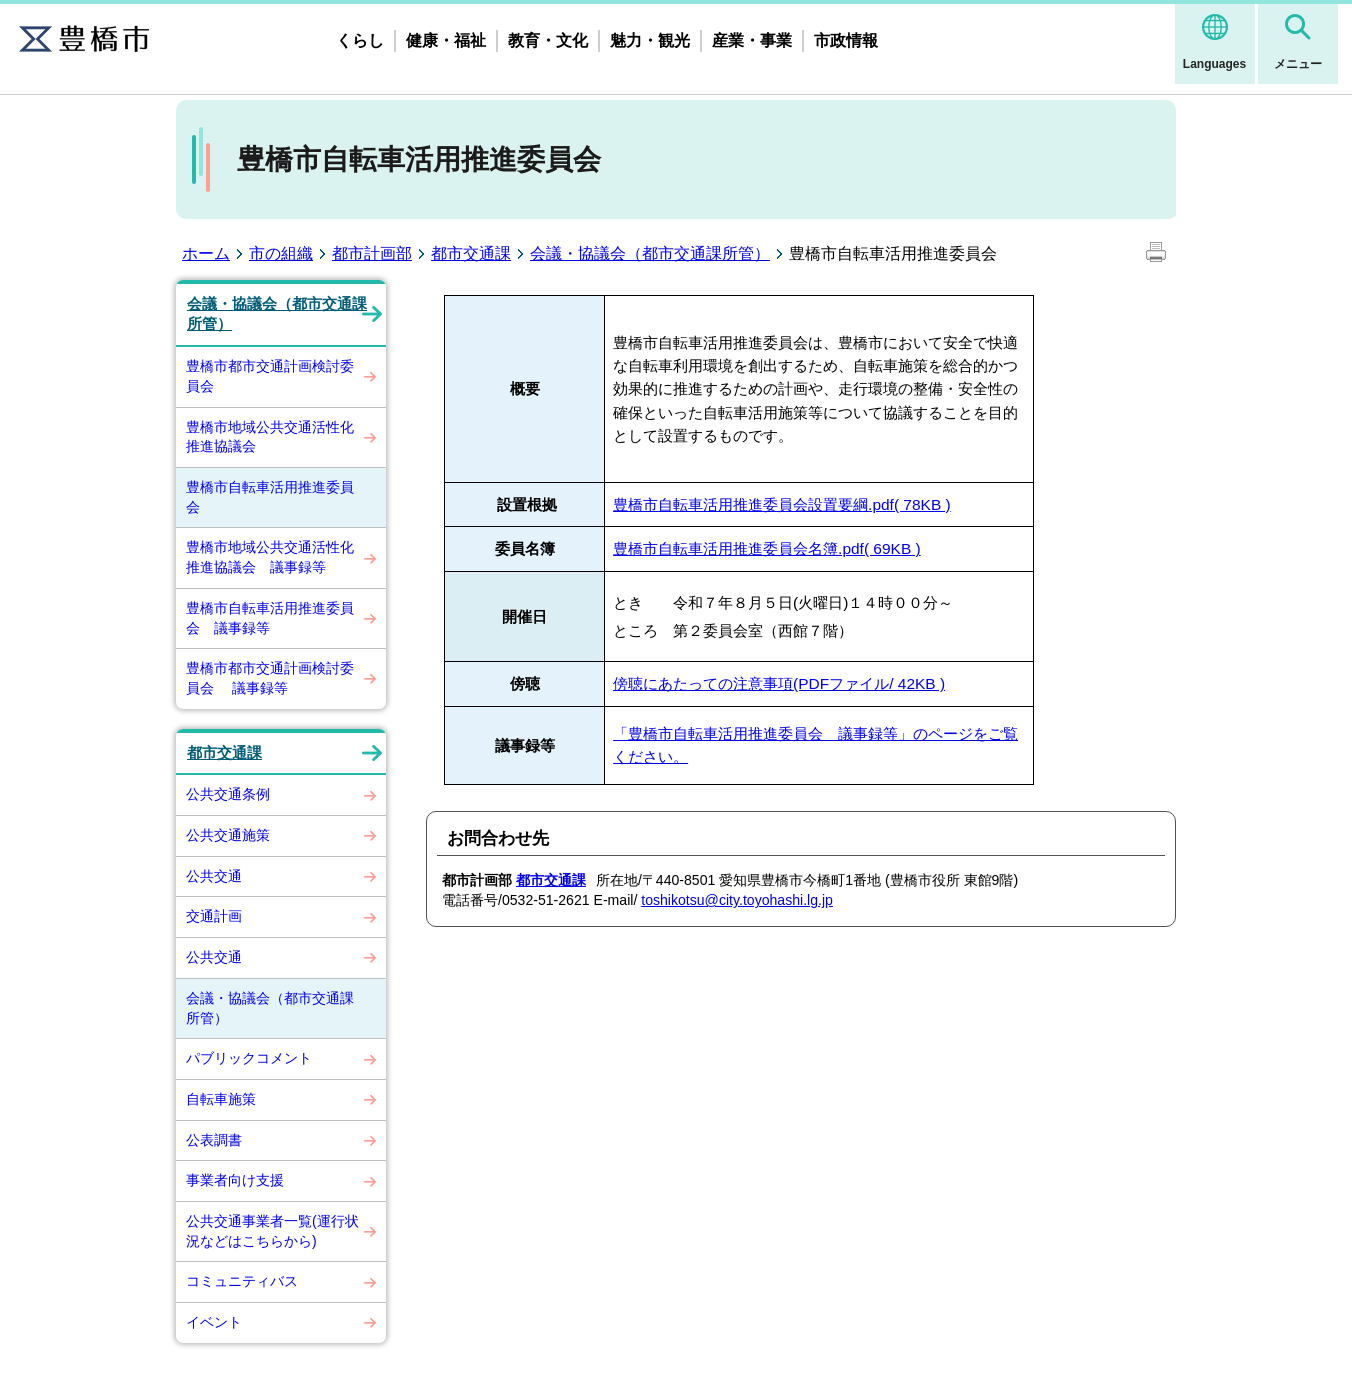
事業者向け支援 (235, 1180)
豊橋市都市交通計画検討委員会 (270, 376)
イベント (214, 1322)
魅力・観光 (650, 40)
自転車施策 (221, 1099)
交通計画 (214, 916)
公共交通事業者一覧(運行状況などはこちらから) (272, 1231)
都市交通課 (471, 253)
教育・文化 (548, 40)
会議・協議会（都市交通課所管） (650, 253)
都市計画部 (372, 253)
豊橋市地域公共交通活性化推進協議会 (270, 437)
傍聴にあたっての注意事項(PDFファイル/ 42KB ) (779, 683)
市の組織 (281, 253)
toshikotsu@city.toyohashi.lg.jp (737, 900)
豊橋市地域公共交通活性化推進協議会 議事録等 (270, 557)
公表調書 (214, 1140)
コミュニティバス (242, 1281)
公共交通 (214, 876)
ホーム (206, 253)
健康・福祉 (446, 40)
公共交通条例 (228, 794)
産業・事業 (752, 40)
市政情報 (846, 40)
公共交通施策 (228, 835)
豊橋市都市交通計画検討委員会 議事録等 (270, 678)
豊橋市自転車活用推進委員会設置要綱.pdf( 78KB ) (782, 504)
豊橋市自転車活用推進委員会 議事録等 (270, 618)
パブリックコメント (249, 1058)
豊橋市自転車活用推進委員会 (270, 497)
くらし (360, 40)
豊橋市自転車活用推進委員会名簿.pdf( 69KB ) (767, 548)
